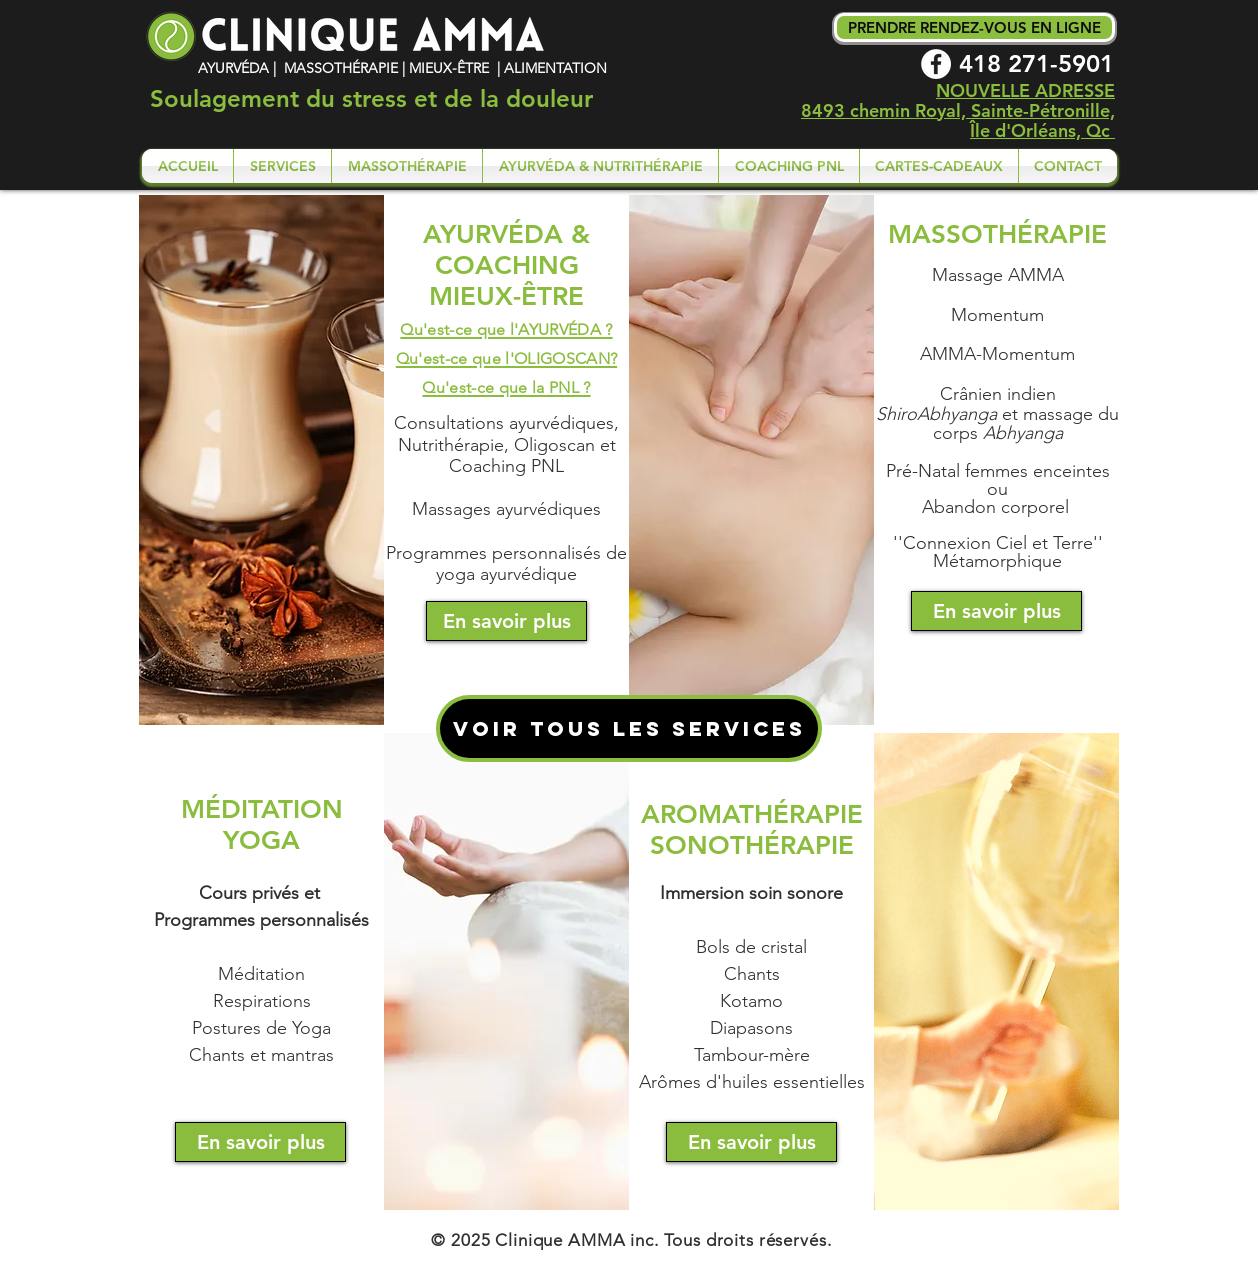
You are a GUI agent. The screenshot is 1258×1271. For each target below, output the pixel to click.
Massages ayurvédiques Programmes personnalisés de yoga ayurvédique (506, 541)
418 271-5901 (1036, 63)
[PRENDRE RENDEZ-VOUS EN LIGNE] (974, 27)
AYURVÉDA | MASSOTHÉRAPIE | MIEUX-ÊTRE (345, 68)
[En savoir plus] (506, 621)
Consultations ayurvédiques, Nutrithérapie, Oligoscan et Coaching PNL (506, 444)
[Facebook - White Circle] (936, 64)
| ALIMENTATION (550, 68)
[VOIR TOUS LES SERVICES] (629, 728)
